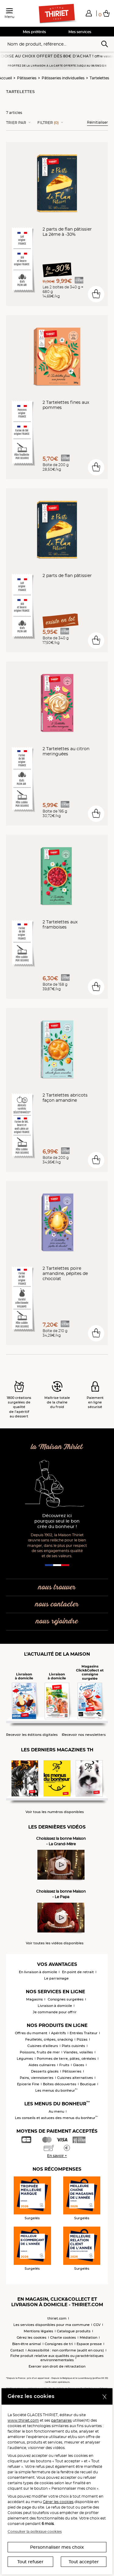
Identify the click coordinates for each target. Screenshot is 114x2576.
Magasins (34, 1999)
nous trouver (57, 1587)
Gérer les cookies (58, 2501)
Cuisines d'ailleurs (42, 2046)
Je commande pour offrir (55, 2012)
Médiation (88, 2337)
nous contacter (57, 1604)
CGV (97, 2325)
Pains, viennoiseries (37, 2078)
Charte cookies (63, 2337)
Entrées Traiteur (84, 2033)
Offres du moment (31, 2033)
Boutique (88, 2084)
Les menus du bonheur (56, 2090)
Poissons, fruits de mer (40, 2052)
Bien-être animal (26, 2344)
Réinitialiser (97, 122)
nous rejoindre (57, 1621)
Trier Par (16, 123)
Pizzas (82, 2039)
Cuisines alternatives (75, 2078)
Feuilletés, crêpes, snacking (49, 2039)
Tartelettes (99, 78)
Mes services (79, 31)
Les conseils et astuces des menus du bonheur (56, 2118)
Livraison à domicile (55, 2006)
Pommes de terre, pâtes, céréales (66, 2058)
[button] (89, 13)
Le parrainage (56, 1978)
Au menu (56, 2111)
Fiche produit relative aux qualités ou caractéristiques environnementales (57, 2358)
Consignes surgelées (66, 1999)
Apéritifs (58, 2033)
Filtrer (48, 123)
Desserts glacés (45, 2071)
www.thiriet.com (23, 2420)
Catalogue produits (74, 2331)
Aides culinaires (42, 2065)
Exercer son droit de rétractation (57, 2366)
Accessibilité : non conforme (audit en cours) (66, 2350)
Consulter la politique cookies (35, 2531)
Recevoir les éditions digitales (32, 1734)
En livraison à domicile (38, 1972)
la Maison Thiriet (57, 1447)
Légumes (25, 2058)
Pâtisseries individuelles (63, 78)
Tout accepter (84, 2561)
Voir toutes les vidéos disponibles (55, 1943)
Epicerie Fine (28, 2084)
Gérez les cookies (32, 2337)
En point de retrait (78, 1972)
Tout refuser (30, 2561)
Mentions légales (38, 2331)
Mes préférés (34, 31)
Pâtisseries (26, 78)
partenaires (61, 2420)
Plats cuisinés (73, 2046)
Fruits (64, 2065)
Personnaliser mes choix (57, 2547)
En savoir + (57, 2155)
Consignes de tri (59, 2344)
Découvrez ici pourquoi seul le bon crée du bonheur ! (57, 1521)
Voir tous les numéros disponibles (55, 1812)
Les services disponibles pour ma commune (51, 2325)
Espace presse (89, 2344)
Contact (17, 2350)
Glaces (78, 2065)
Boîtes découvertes (59, 2084)
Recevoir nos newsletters (84, 1734)
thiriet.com (57, 2318)
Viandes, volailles (78, 2052)
